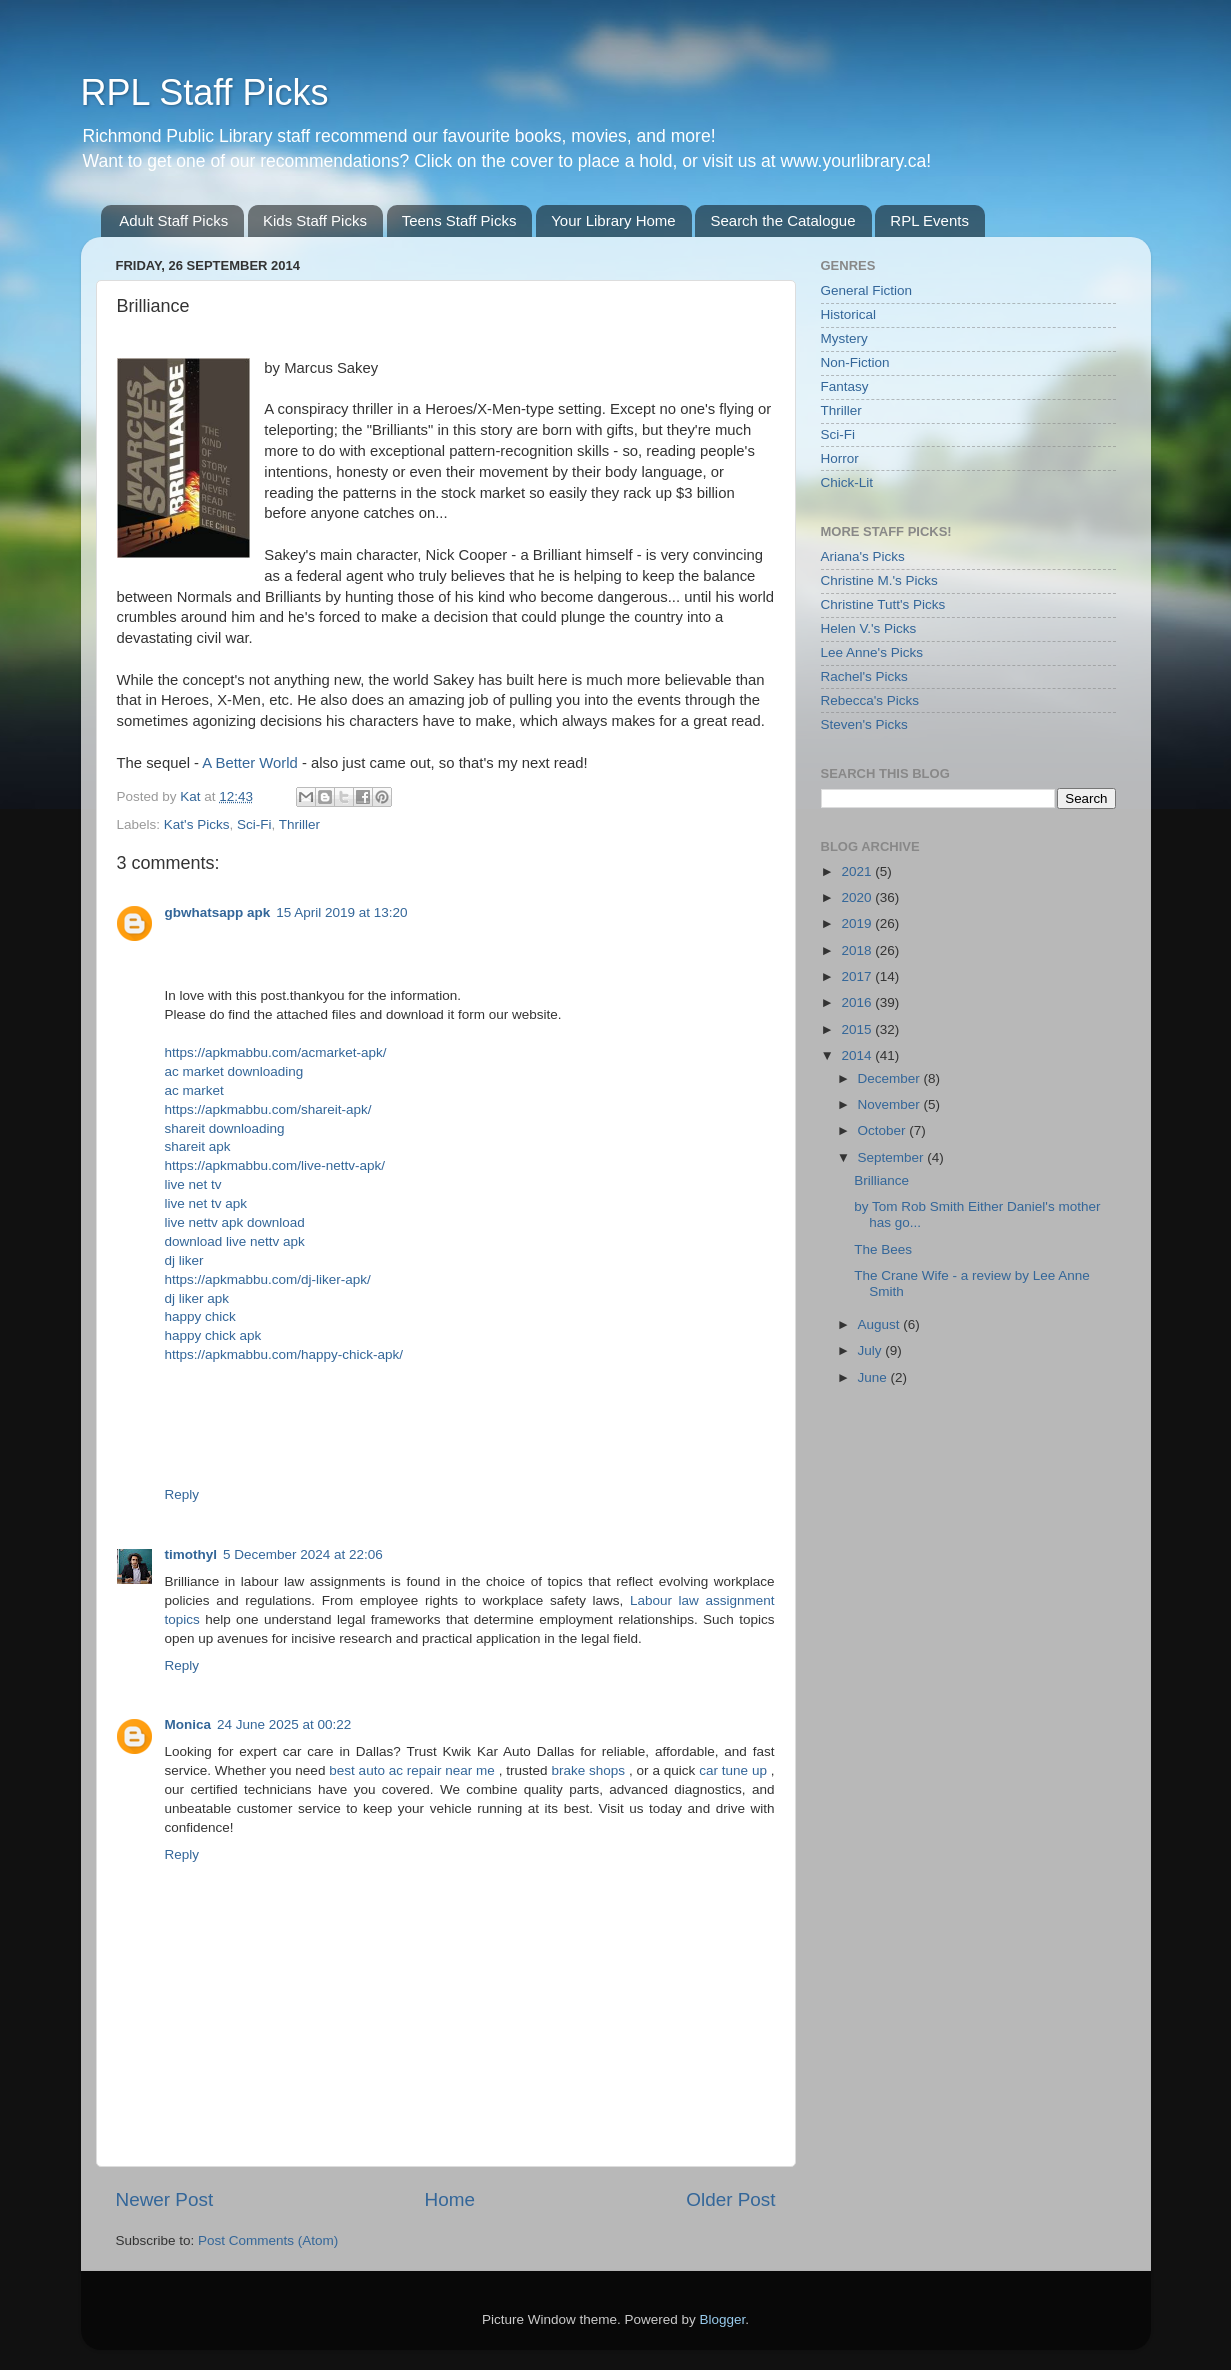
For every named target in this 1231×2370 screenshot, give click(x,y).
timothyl (191, 1554)
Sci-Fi (254, 824)
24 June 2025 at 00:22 (284, 1724)
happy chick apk (213, 1335)
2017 (858, 976)
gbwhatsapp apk (218, 912)
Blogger (723, 2319)
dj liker (184, 1260)
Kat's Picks (197, 824)
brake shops (590, 1770)
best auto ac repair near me (413, 1770)
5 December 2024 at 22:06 (303, 1554)
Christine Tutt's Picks (883, 604)
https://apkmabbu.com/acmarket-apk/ (276, 1052)
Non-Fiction (855, 362)
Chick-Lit (847, 482)
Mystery (844, 338)
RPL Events (929, 220)
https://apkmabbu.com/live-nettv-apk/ (275, 1165)
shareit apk (198, 1146)
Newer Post (165, 2199)
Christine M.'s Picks (879, 580)
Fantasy (845, 386)
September (893, 1157)
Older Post (730, 2199)
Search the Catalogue (782, 220)
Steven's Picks (864, 724)
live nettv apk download (235, 1222)
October (884, 1130)
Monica (188, 1724)
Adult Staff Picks (173, 220)
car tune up (735, 1770)
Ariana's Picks (863, 556)
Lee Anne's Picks (872, 652)
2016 (858, 1002)
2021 (858, 871)
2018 (858, 950)
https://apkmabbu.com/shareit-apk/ (268, 1109)
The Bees (883, 1249)
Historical (849, 314)
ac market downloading (234, 1071)
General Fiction (867, 290)
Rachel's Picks (864, 676)
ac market (194, 1090)
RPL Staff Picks (205, 92)
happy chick (200, 1316)
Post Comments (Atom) (268, 2240)
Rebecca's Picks (870, 700)
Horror (840, 458)
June (874, 1377)
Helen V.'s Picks (869, 628)
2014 (858, 1055)
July (872, 1350)
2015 (858, 1029)
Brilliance (881, 1180)
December (891, 1078)
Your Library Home (613, 220)
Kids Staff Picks (315, 220)
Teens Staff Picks (459, 220)
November (891, 1104)
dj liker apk (197, 1298)
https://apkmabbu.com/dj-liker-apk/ (268, 1279)
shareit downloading (225, 1128)
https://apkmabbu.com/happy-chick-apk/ (284, 1354)
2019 (858, 923)
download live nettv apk (235, 1241)
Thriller (299, 824)
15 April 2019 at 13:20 (341, 912)
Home (450, 2199)
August (881, 1324)
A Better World (249, 763)
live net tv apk (206, 1203)
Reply (182, 1494)
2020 (858, 897)
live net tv (193, 1184)
